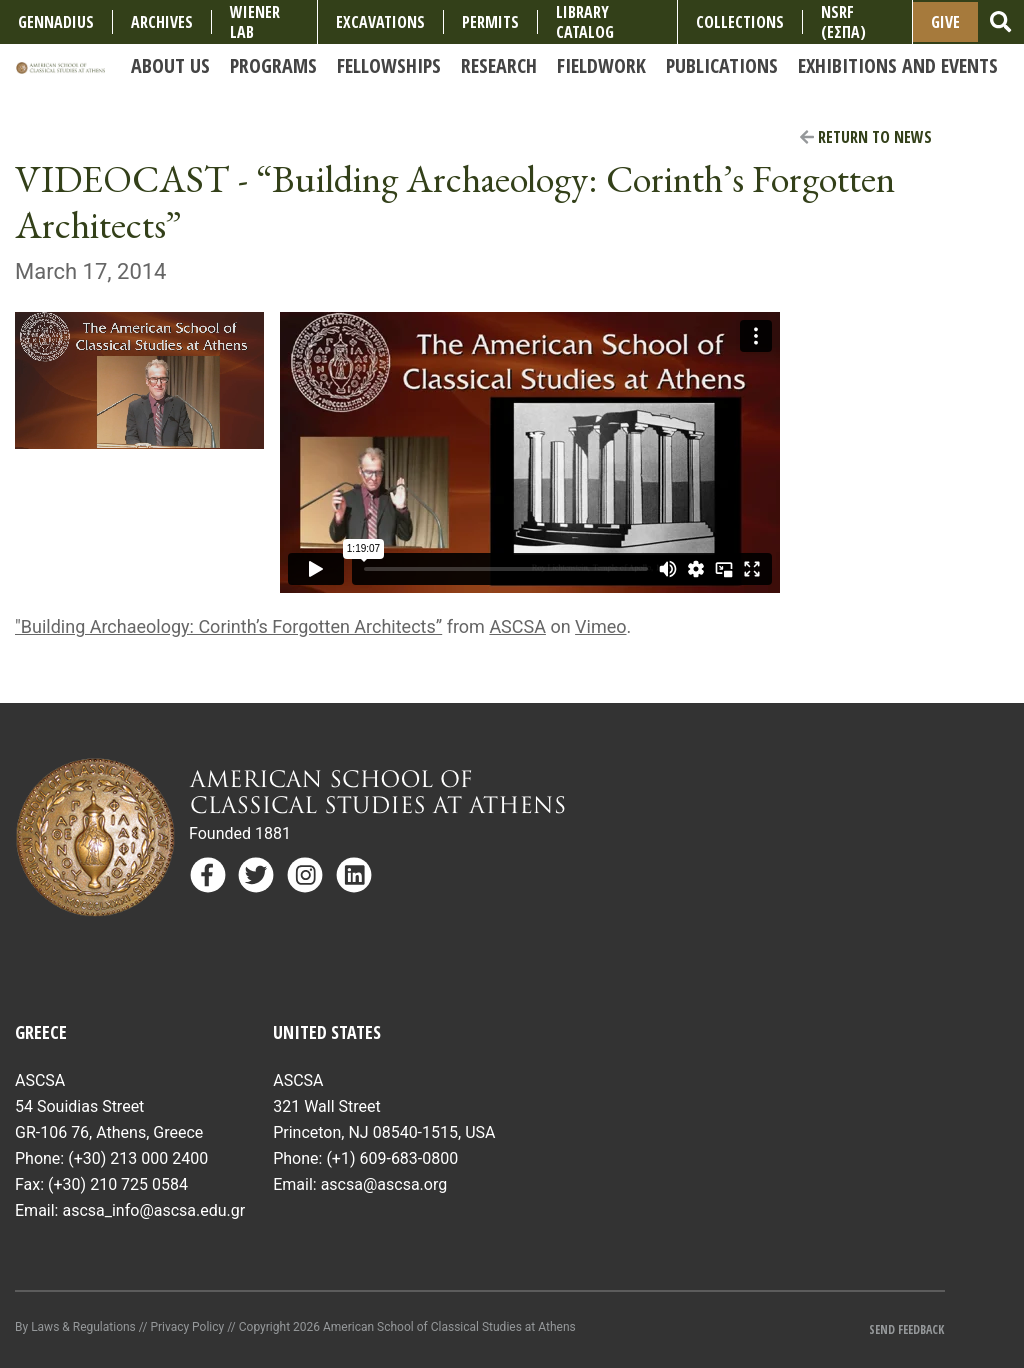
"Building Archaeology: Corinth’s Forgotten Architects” (228, 626)
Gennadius (56, 22)
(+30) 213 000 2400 (138, 1158)
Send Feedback (906, 1329)
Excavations (380, 22)
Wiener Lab (255, 22)
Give (945, 22)
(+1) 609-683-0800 (392, 1158)
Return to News (866, 137)
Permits (490, 22)
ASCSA (517, 626)
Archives (162, 22)
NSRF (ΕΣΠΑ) (843, 22)
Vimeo (600, 626)
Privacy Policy (187, 1327)
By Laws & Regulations (75, 1327)
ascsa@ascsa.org (384, 1184)
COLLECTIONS (740, 22)
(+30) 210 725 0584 (118, 1184)
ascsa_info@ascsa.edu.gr (153, 1210)
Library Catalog (585, 22)
